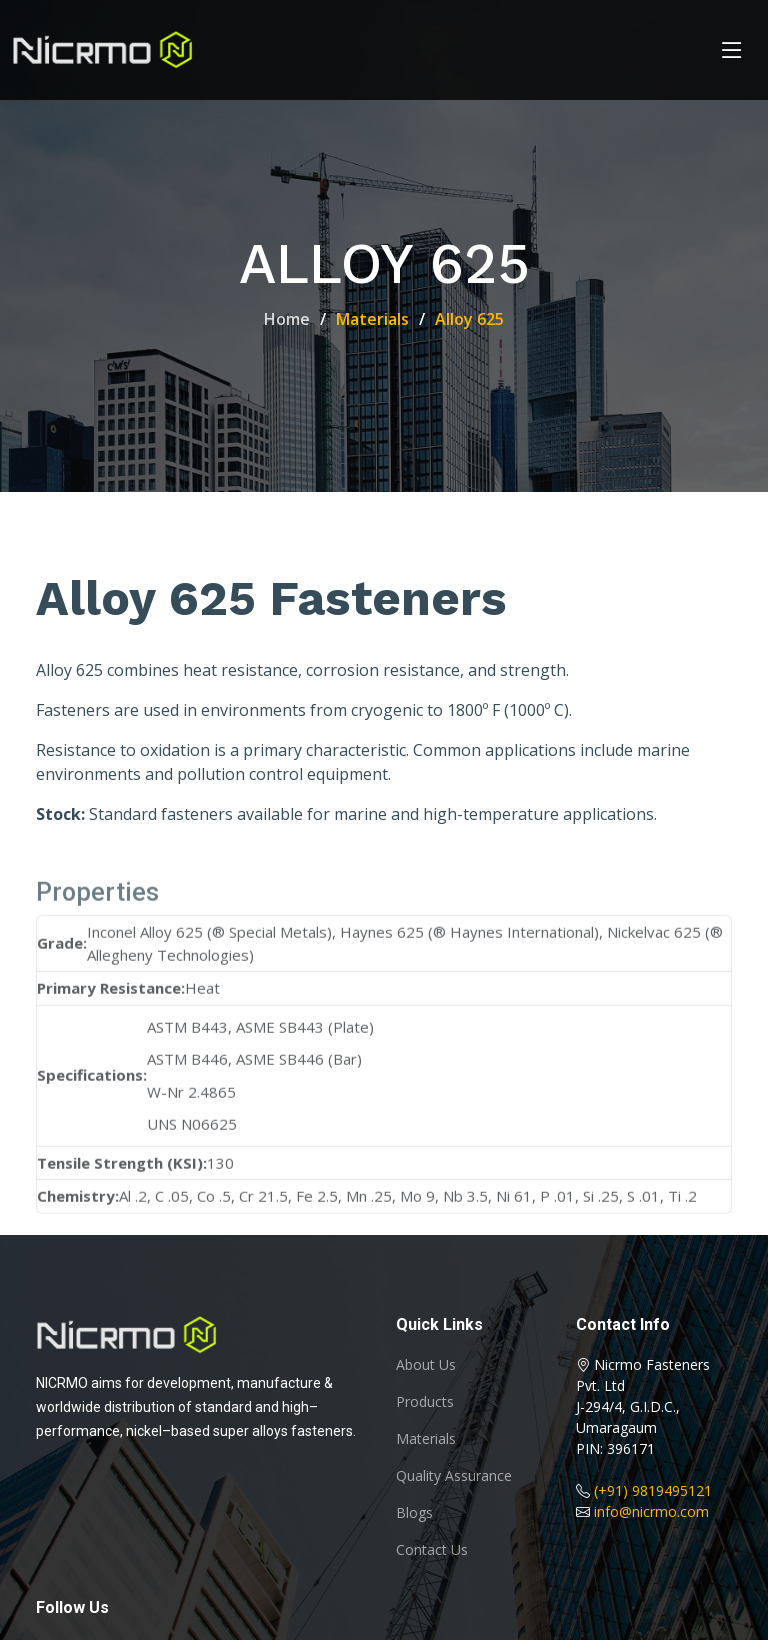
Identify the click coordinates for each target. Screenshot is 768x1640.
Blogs (414, 1513)
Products (425, 1402)
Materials (426, 1439)
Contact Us (432, 1550)
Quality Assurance (454, 1476)
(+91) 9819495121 (653, 1490)
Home (287, 319)
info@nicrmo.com (651, 1511)
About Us (426, 1365)
